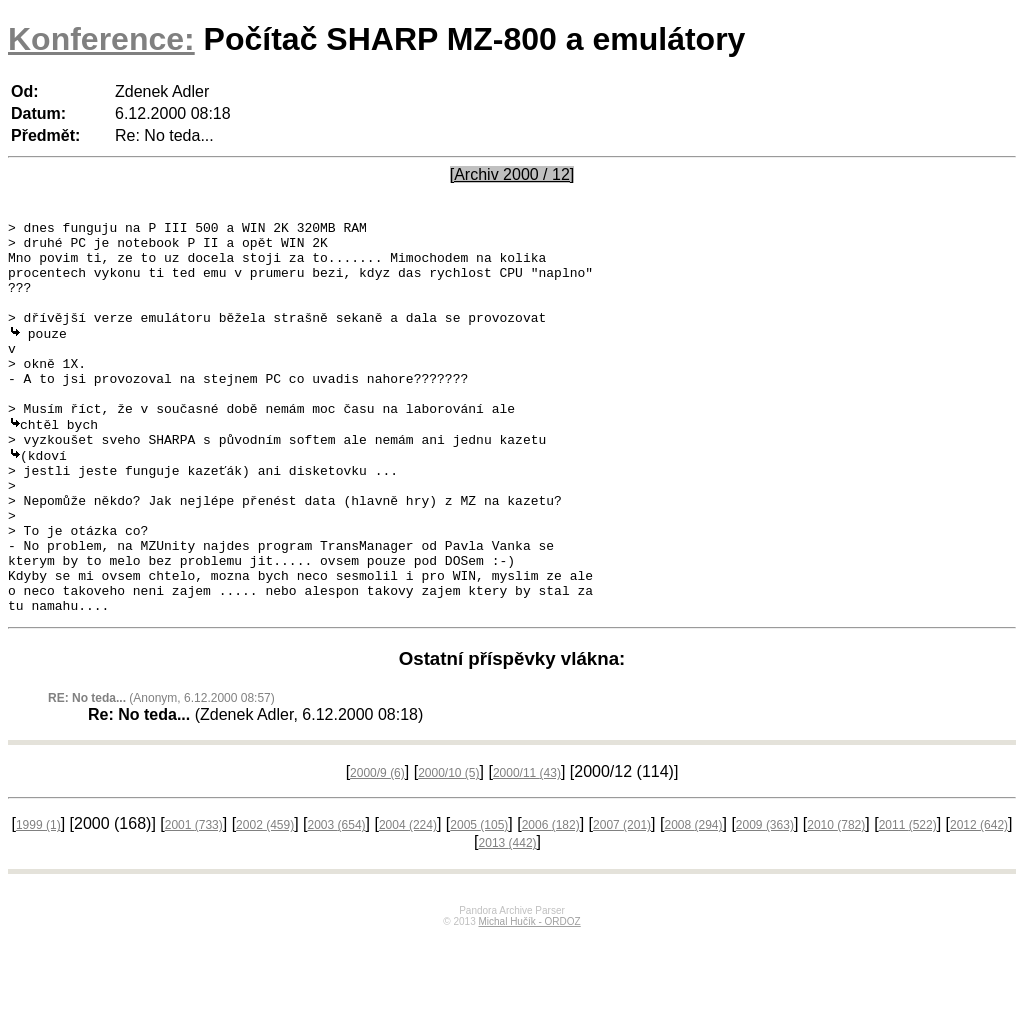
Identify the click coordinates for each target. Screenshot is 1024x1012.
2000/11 (527, 848)
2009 (765, 900)
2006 (551, 900)
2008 (693, 900)
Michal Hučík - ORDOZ (529, 996)
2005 (479, 900)
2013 (508, 918)
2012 (979, 900)
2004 (408, 900)
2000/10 (448, 848)
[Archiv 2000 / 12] (512, 174)
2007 (622, 900)
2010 (836, 900)
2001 (194, 900)
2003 (337, 900)
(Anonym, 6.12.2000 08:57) (161, 773)
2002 (265, 900)
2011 (908, 900)
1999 (38, 900)
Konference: (101, 39)
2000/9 (377, 848)
